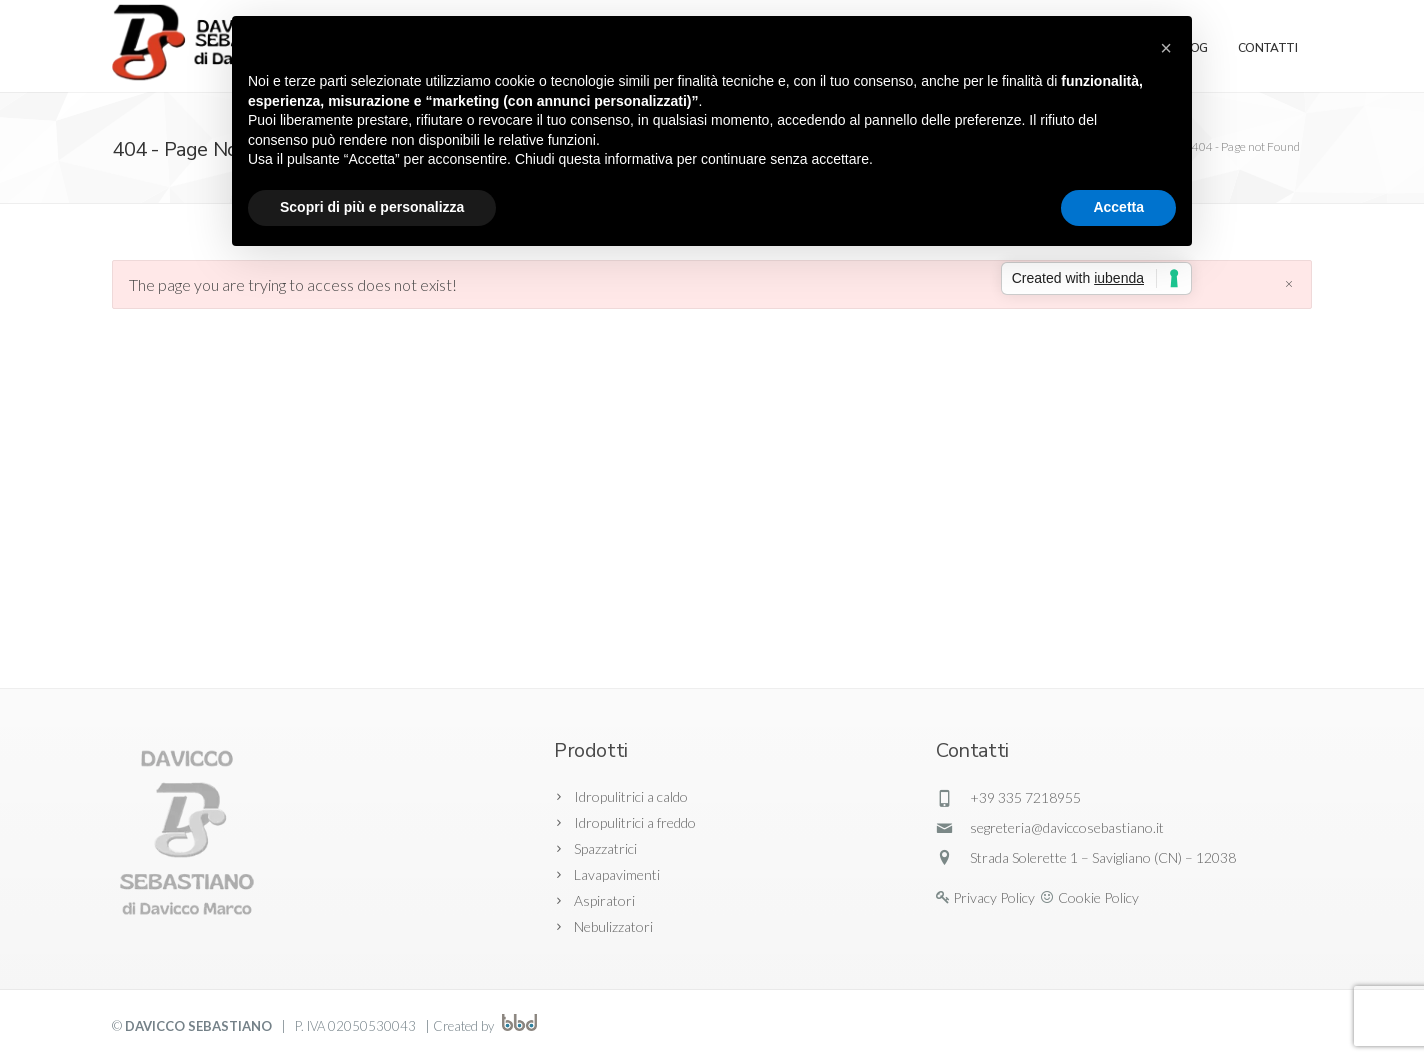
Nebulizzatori (613, 926)
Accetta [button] (1118, 207)
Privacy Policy (994, 897)
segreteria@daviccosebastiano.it (1067, 827)
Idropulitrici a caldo (631, 796)
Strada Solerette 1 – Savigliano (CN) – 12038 (1103, 857)
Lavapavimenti (617, 874)
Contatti (1267, 48)
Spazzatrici (605, 848)
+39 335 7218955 (1025, 797)
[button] (1166, 48)
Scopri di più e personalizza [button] (372, 207)
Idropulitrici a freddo (635, 822)
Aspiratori (604, 900)
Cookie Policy (1098, 897)
